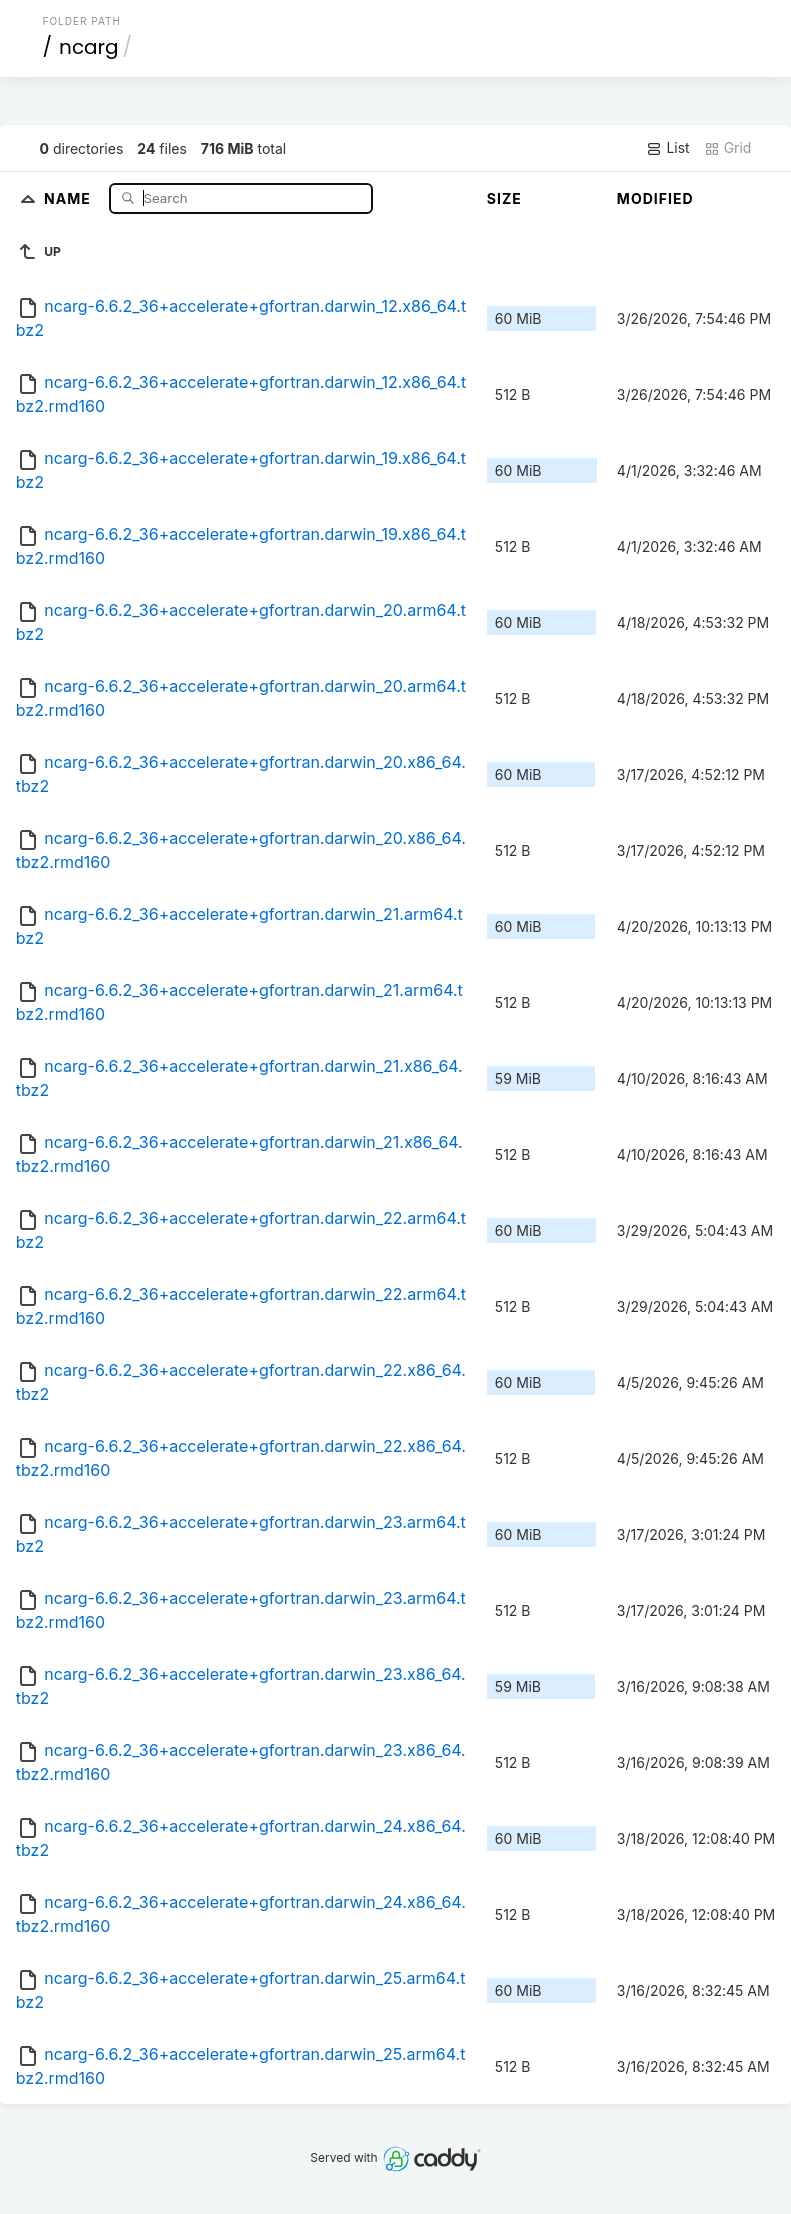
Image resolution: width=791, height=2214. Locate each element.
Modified (655, 198)
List (667, 148)
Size (504, 198)
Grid (728, 148)
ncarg (88, 47)
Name (69, 197)
